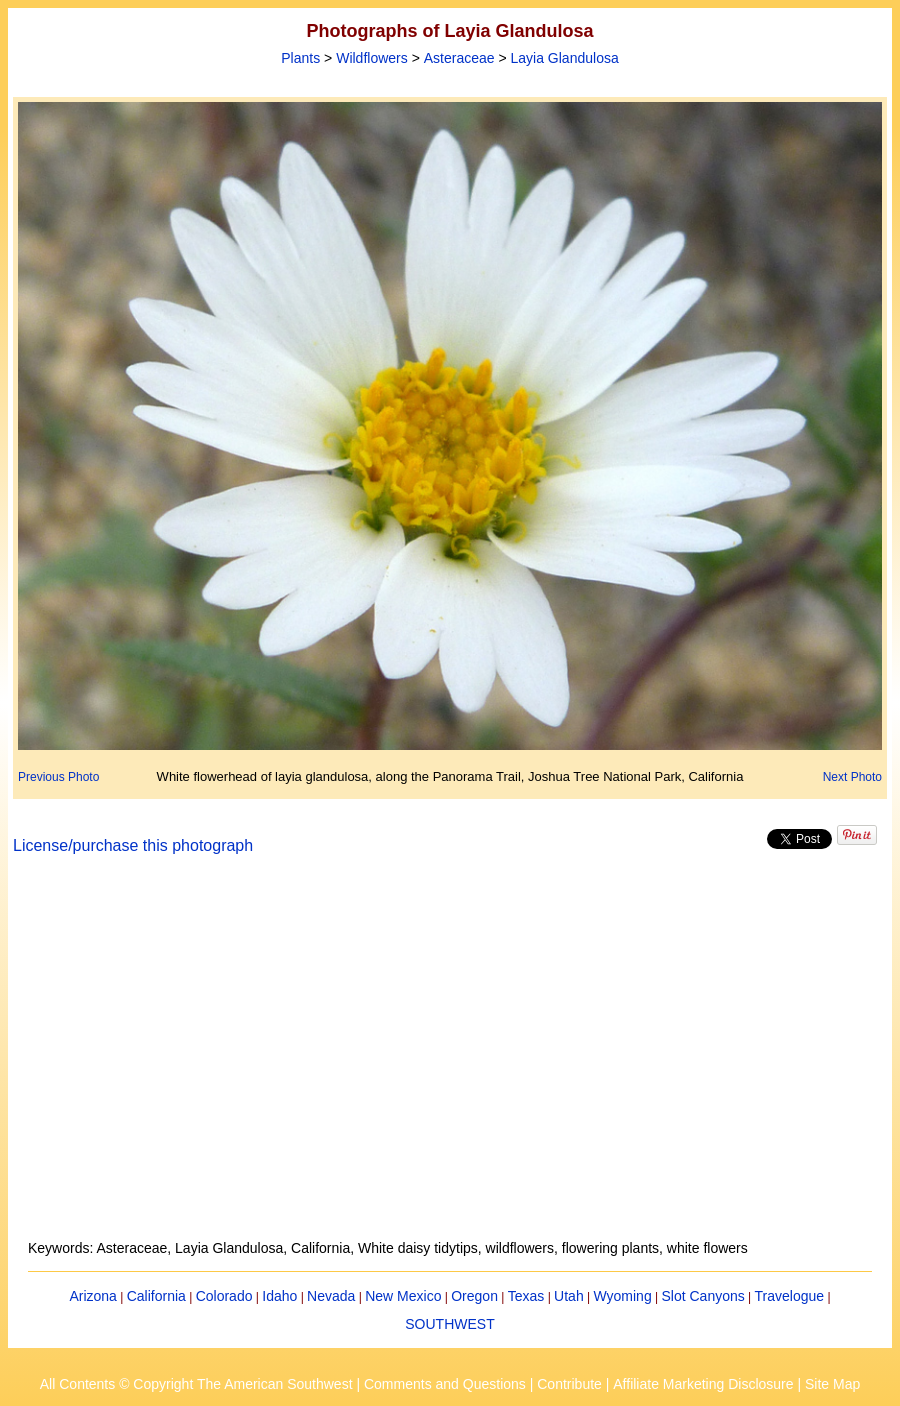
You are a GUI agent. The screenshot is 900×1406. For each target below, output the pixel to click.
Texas (526, 1296)
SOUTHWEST (449, 1324)
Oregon (474, 1296)
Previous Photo (58, 777)
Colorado (224, 1296)
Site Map (832, 1384)
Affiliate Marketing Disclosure (703, 1384)
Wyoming (622, 1296)
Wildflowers (372, 58)
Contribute (569, 1384)
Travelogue (790, 1296)
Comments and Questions (445, 1384)
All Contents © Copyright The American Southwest (196, 1384)
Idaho (279, 1296)
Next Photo (852, 777)
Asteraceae (459, 58)
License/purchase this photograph (133, 845)
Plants (300, 58)
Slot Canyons (703, 1296)
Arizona (92, 1296)
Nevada (331, 1296)
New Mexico (403, 1296)
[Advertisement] (450, 1059)
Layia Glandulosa (565, 58)
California (156, 1296)
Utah (569, 1296)
